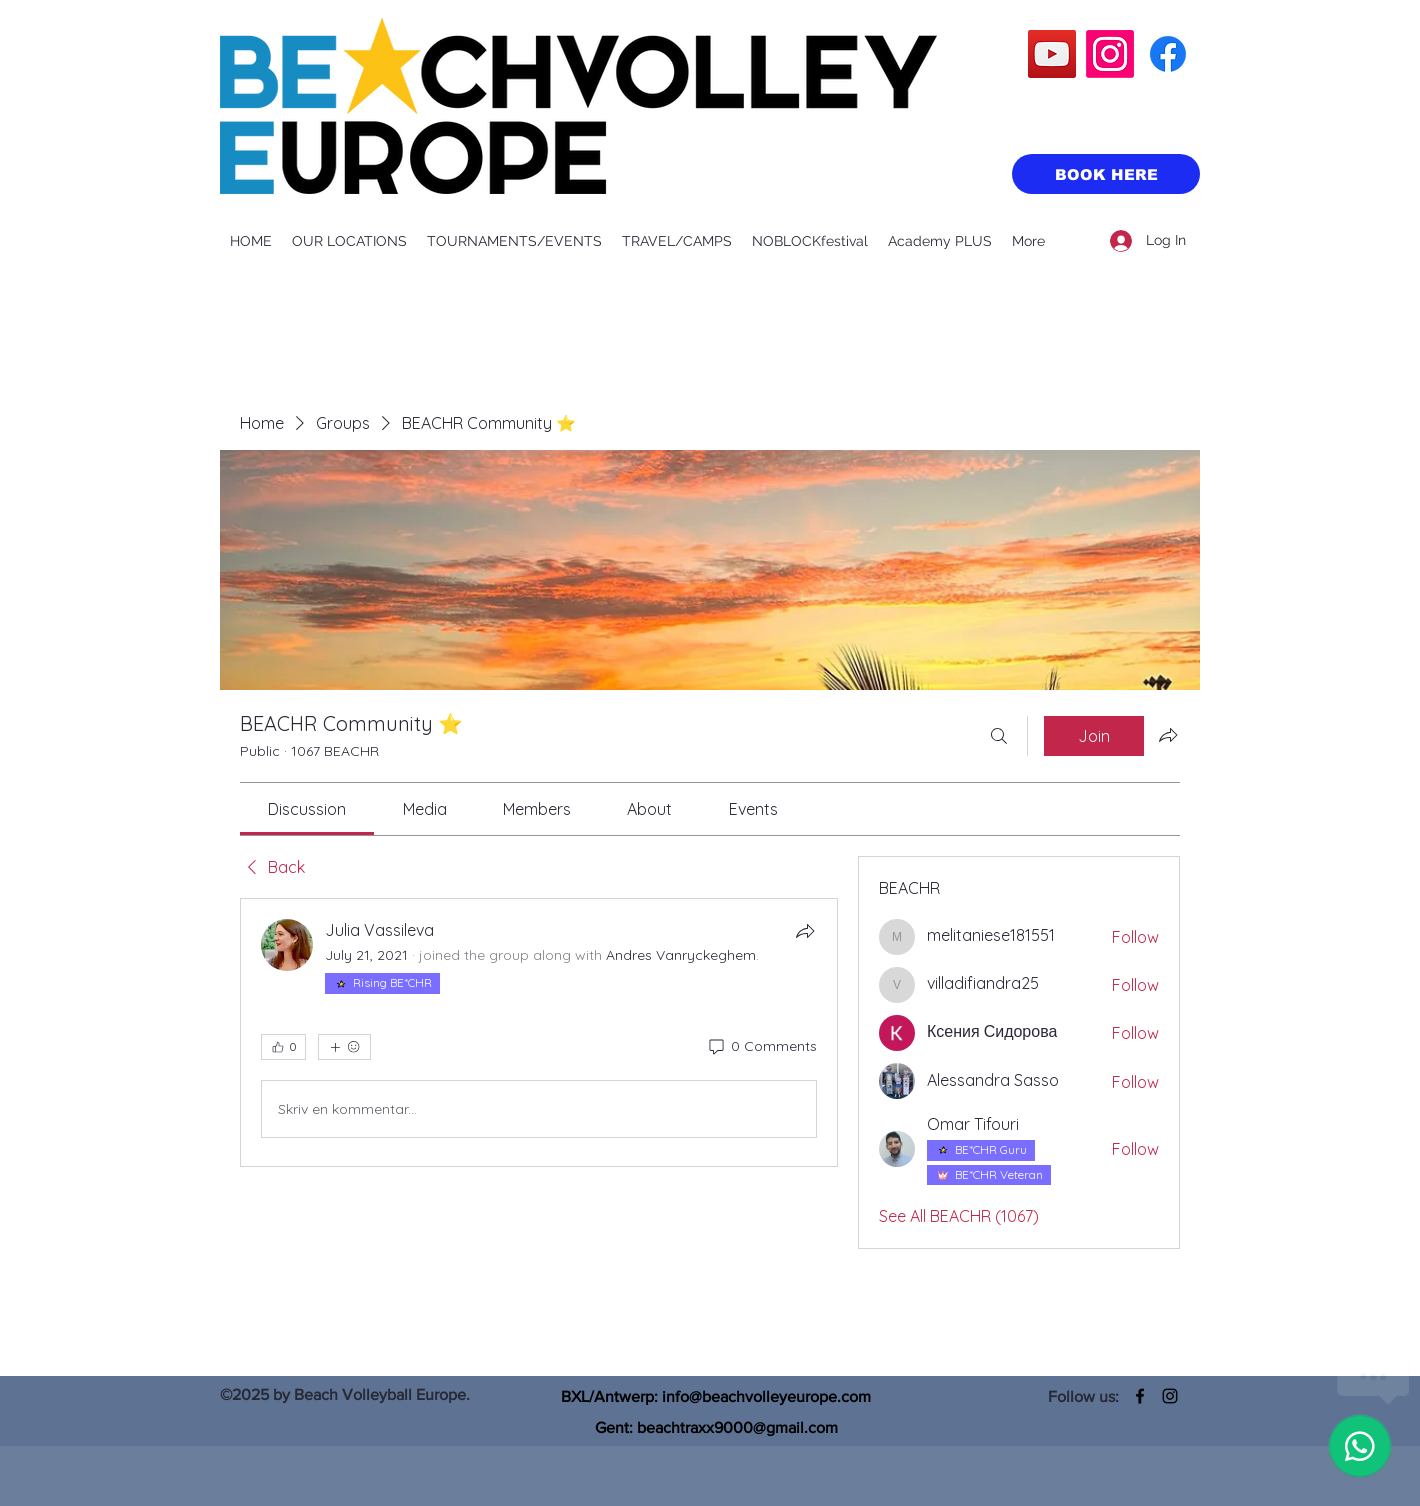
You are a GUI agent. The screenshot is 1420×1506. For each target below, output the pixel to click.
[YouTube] (1052, 54)
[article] (539, 1032)
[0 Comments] (761, 1047)
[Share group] (1168, 735)
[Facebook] (1168, 54)
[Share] (805, 931)
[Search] (999, 736)
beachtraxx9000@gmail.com (737, 1427)
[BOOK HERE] (1106, 174)
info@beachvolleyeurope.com (766, 1396)
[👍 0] (283, 1047)
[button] (349, 241)
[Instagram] (1110, 54)
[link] (307, 809)
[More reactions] (344, 1047)
